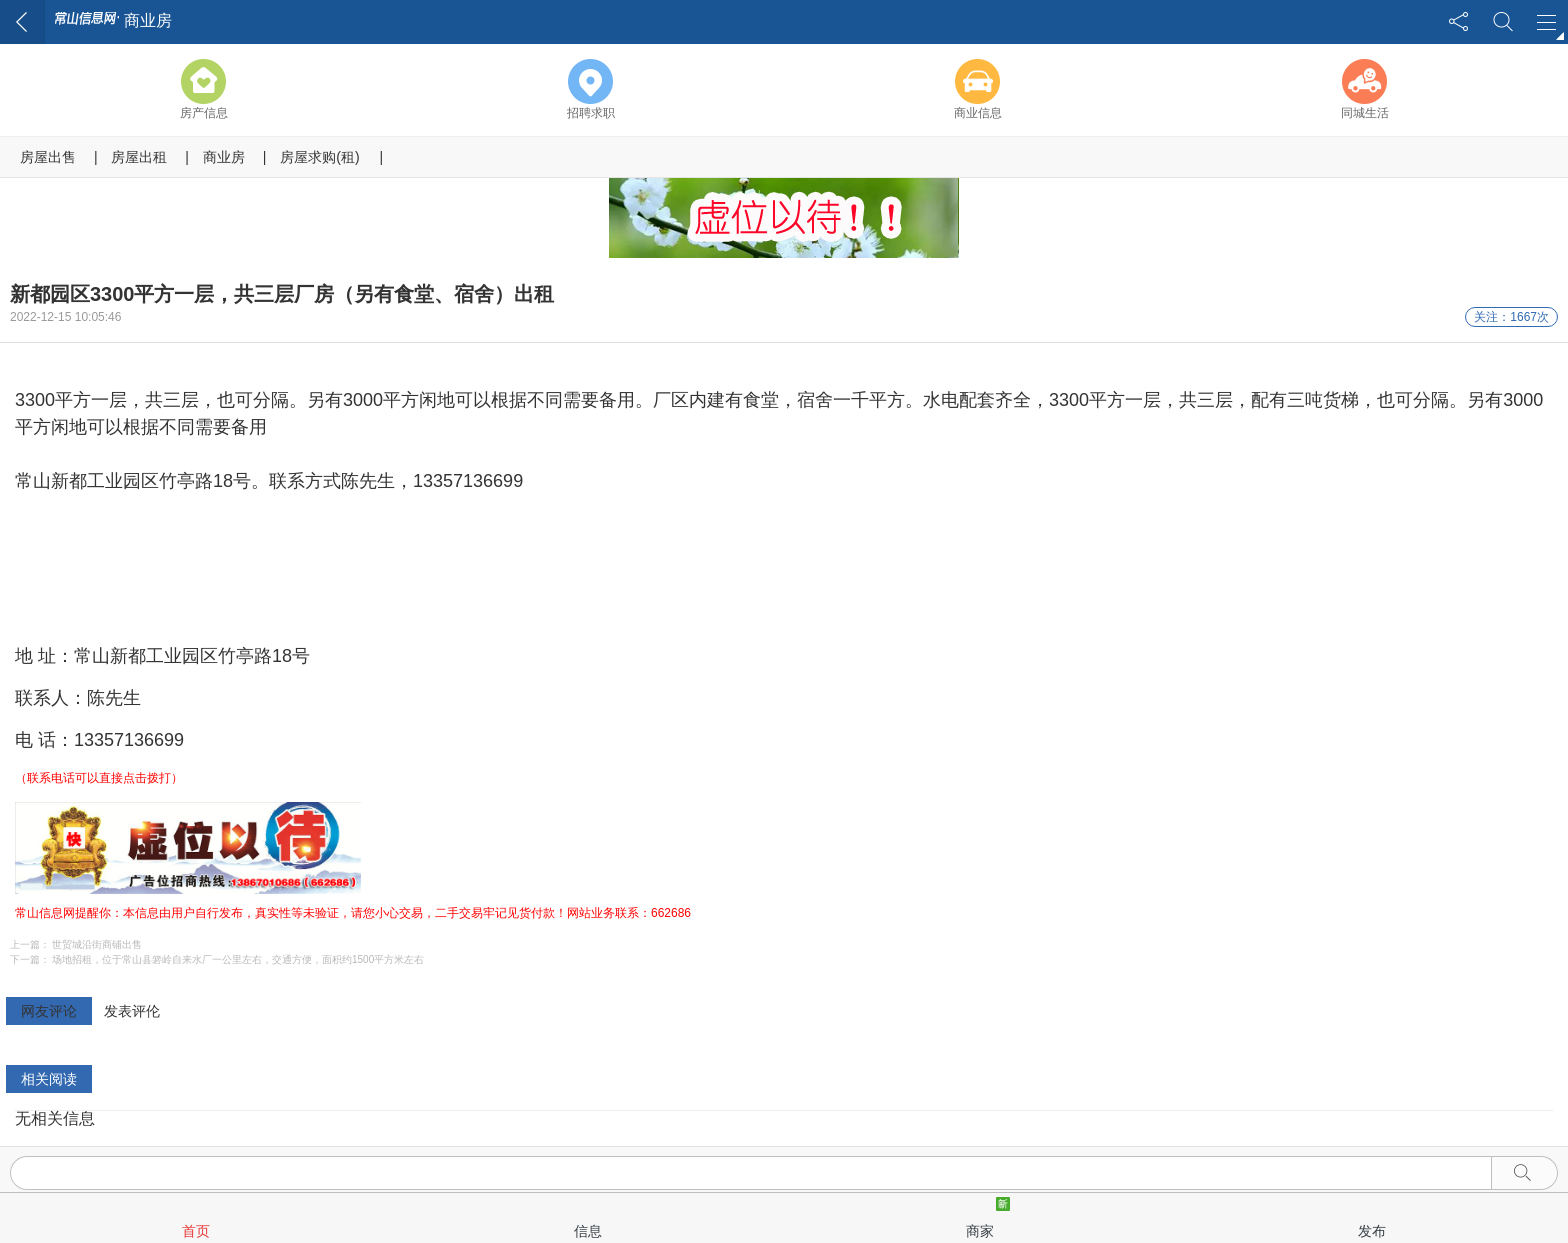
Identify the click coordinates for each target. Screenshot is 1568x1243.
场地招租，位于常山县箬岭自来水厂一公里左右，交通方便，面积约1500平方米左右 (238, 959)
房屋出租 (139, 157)
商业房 (224, 157)
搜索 (1502, 22)
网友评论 (49, 1011)
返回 (22, 22)
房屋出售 (48, 157)
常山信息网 (87, 20)
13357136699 (129, 740)
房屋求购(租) (319, 157)
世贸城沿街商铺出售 (97, 944)
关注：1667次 (1511, 317)
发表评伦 (132, 1011)
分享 (1458, 22)
